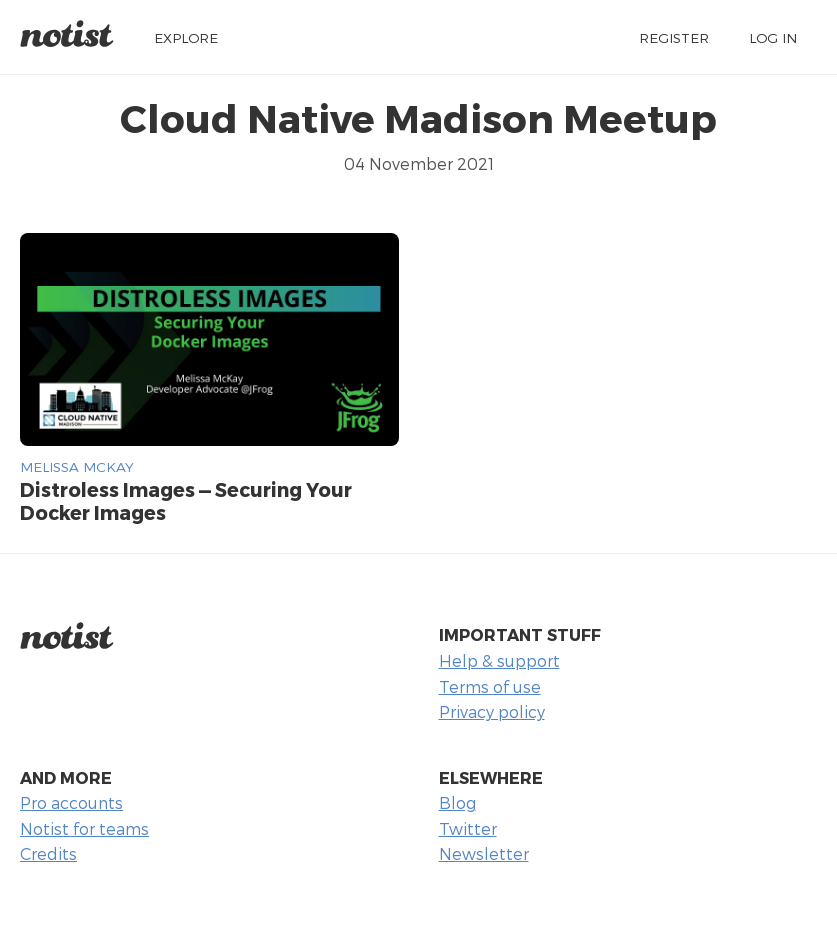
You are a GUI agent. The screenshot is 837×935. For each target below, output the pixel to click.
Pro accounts (71, 802)
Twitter (468, 828)
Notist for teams (84, 828)
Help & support (499, 660)
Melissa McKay (77, 466)
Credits (48, 853)
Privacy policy (492, 711)
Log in (773, 37)
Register (674, 37)
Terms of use (490, 686)
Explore (186, 37)
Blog (457, 802)
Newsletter (484, 853)
